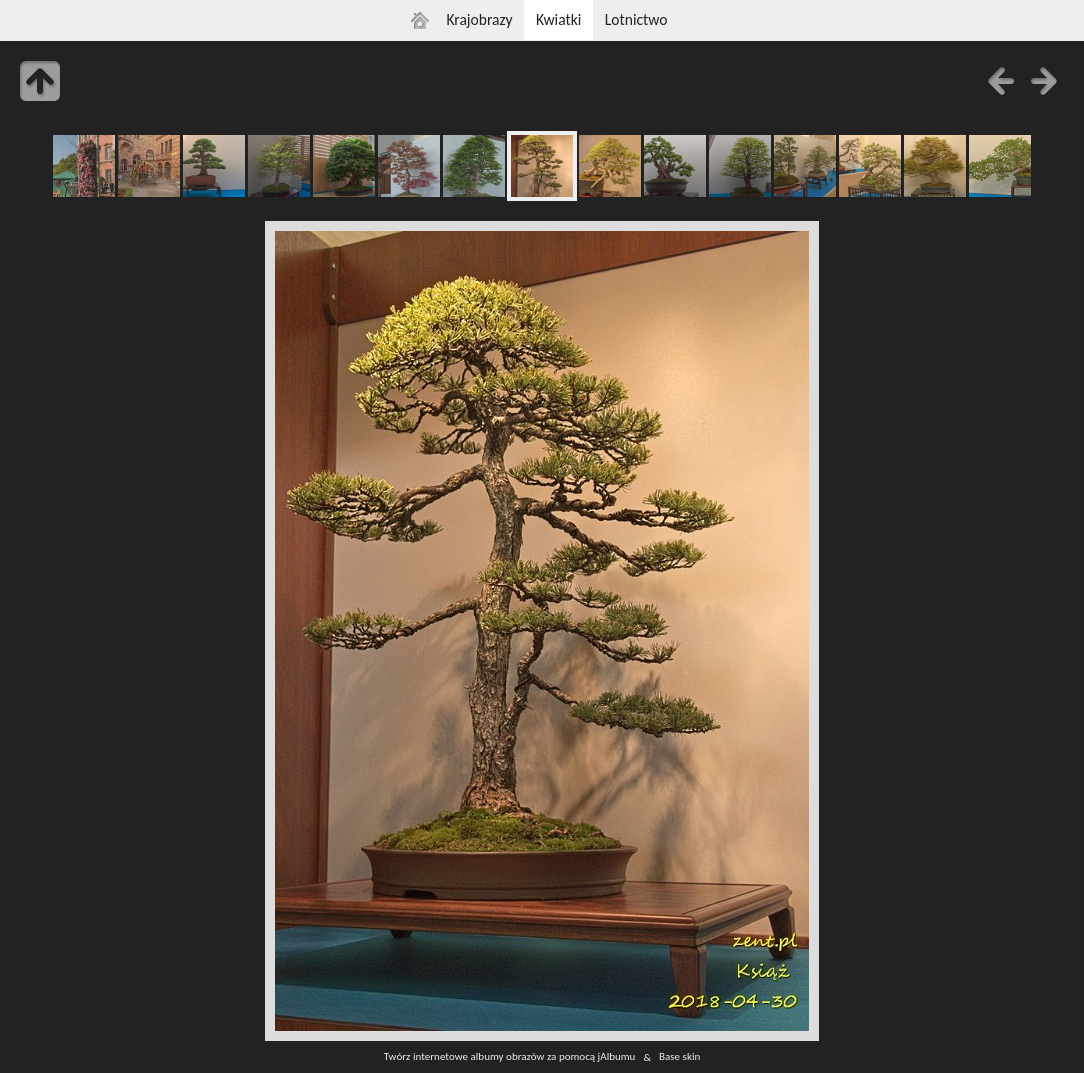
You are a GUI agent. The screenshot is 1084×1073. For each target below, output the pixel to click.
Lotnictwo (636, 19)
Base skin (679, 1057)
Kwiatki (558, 19)
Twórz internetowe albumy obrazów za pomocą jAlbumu (510, 1057)
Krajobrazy (479, 19)
